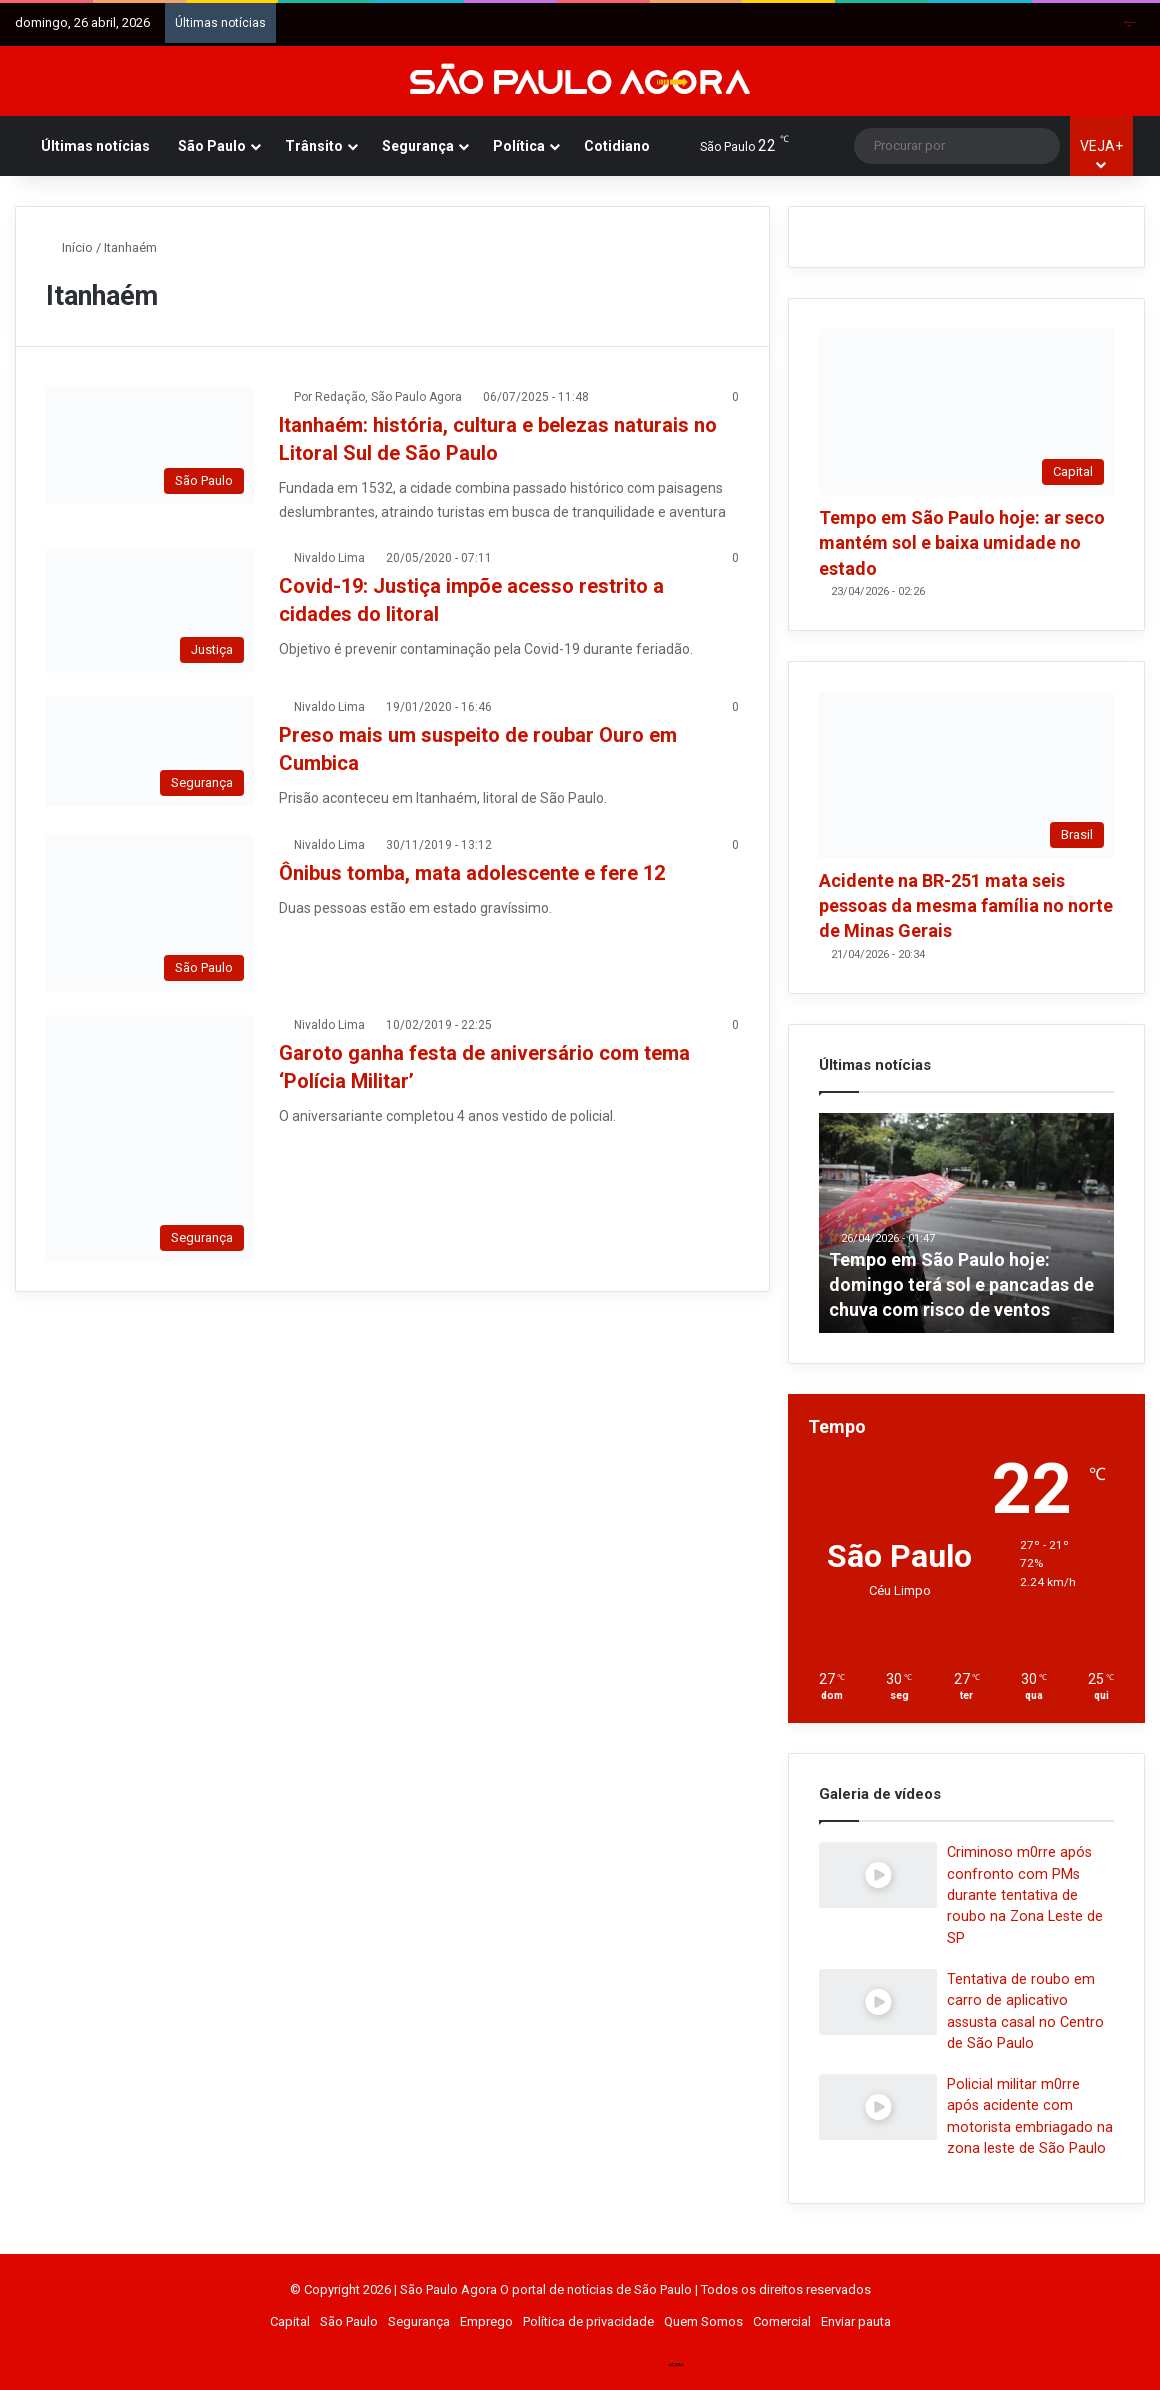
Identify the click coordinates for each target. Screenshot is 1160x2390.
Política (519, 146)
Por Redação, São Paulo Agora (378, 397)
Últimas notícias (95, 146)
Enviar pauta (856, 2321)
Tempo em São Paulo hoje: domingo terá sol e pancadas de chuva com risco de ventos (961, 1284)
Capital (290, 2321)
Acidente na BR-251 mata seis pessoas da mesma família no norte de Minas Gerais (966, 905)
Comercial (782, 2321)
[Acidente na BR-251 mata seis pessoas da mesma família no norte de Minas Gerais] (966, 775)
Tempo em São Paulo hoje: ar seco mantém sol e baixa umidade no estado (962, 542)
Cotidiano (617, 146)
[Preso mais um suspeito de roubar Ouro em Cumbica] (150, 751)
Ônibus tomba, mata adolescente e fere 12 (472, 873)
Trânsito (314, 146)
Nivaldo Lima (329, 558)
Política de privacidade (588, 2321)
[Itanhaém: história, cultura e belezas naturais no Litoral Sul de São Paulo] (150, 445)
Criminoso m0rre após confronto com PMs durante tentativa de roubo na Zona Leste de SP (1025, 1895)
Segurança (418, 146)
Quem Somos (703, 2321)
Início (69, 247)
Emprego (486, 2321)
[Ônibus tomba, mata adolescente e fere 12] (150, 913)
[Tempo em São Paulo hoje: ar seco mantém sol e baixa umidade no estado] (966, 412)
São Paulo (212, 146)
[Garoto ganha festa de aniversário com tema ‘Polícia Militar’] (150, 1138)
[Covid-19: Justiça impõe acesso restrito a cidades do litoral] (150, 610)
